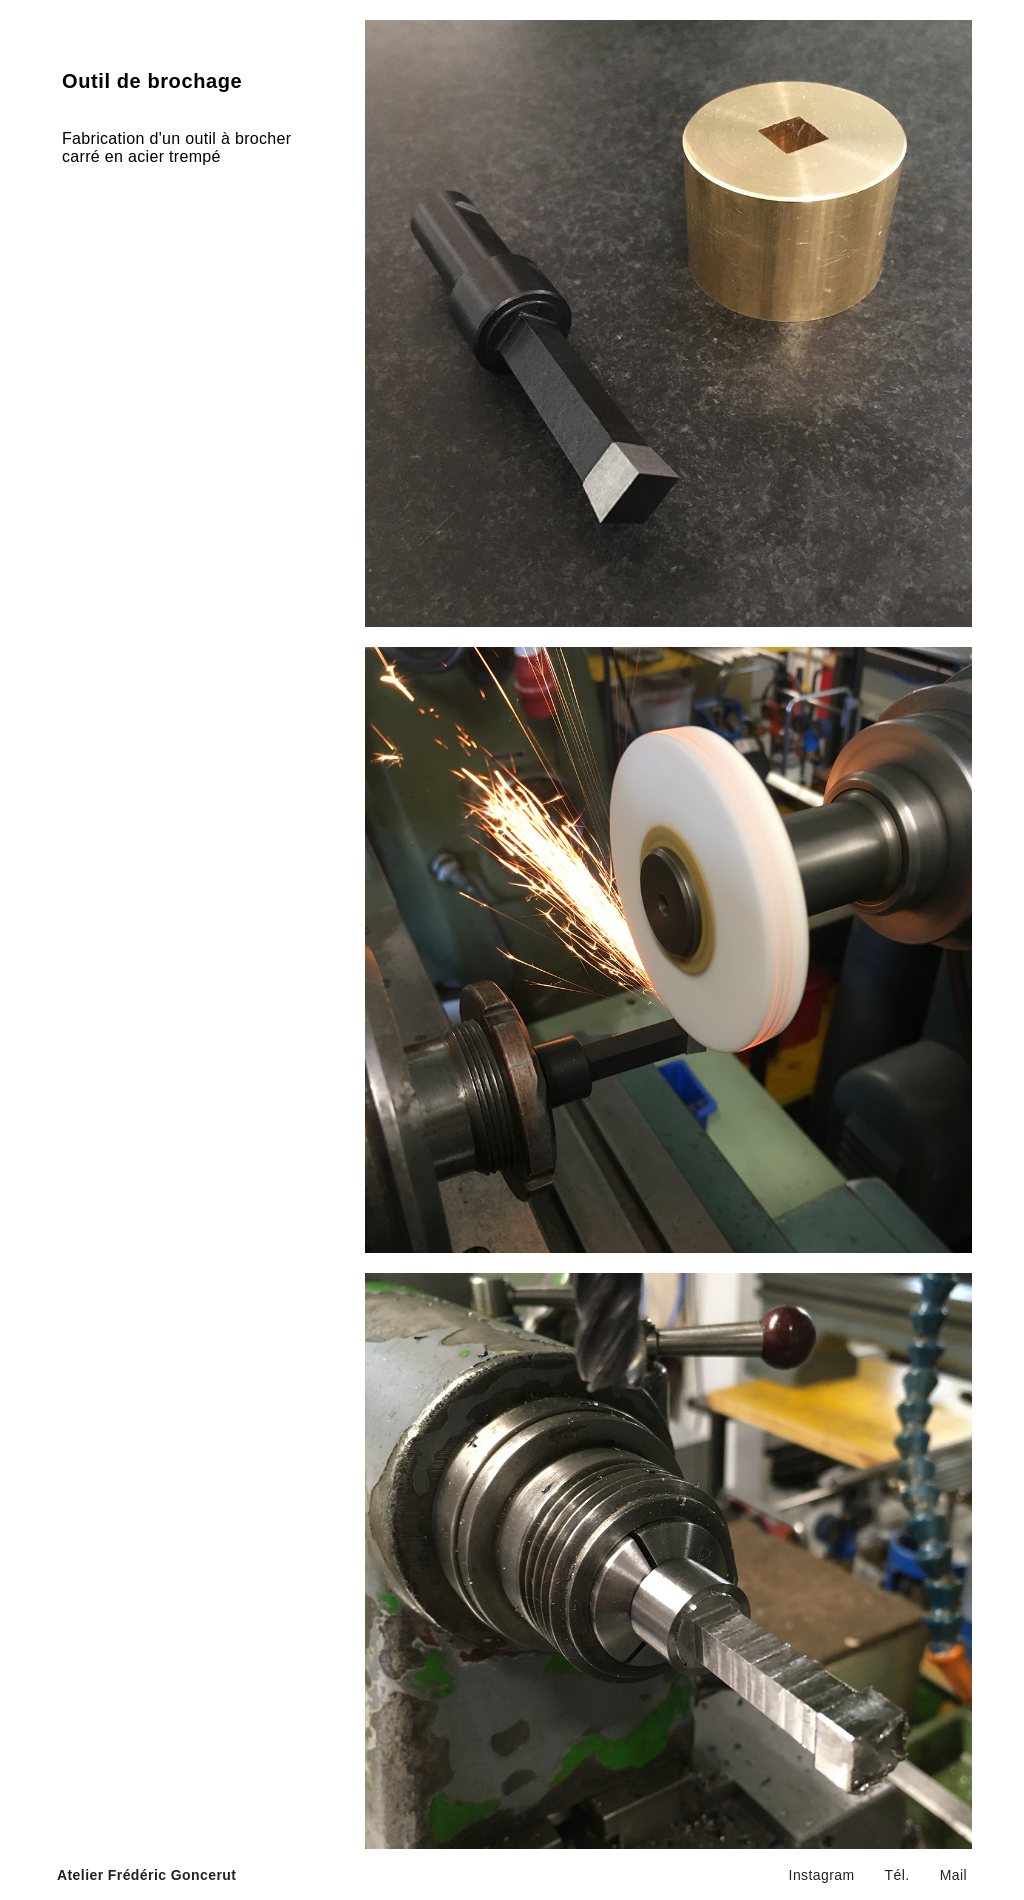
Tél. (897, 1875)
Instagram (822, 1875)
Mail (953, 1875)
